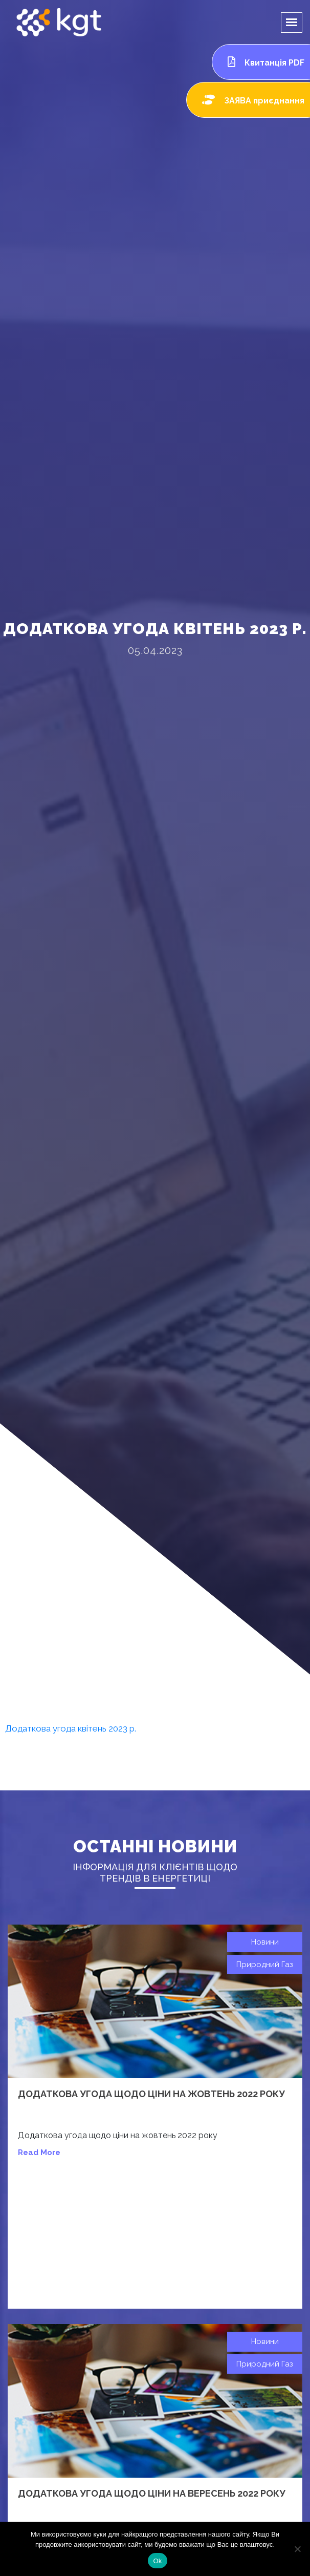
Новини (265, 1942)
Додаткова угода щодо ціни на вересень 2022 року (151, 2493)
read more (39, 2152)
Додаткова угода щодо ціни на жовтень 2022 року (151, 2093)
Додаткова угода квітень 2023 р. (70, 1728)
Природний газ (264, 1964)
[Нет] (297, 2549)
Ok (157, 2561)
